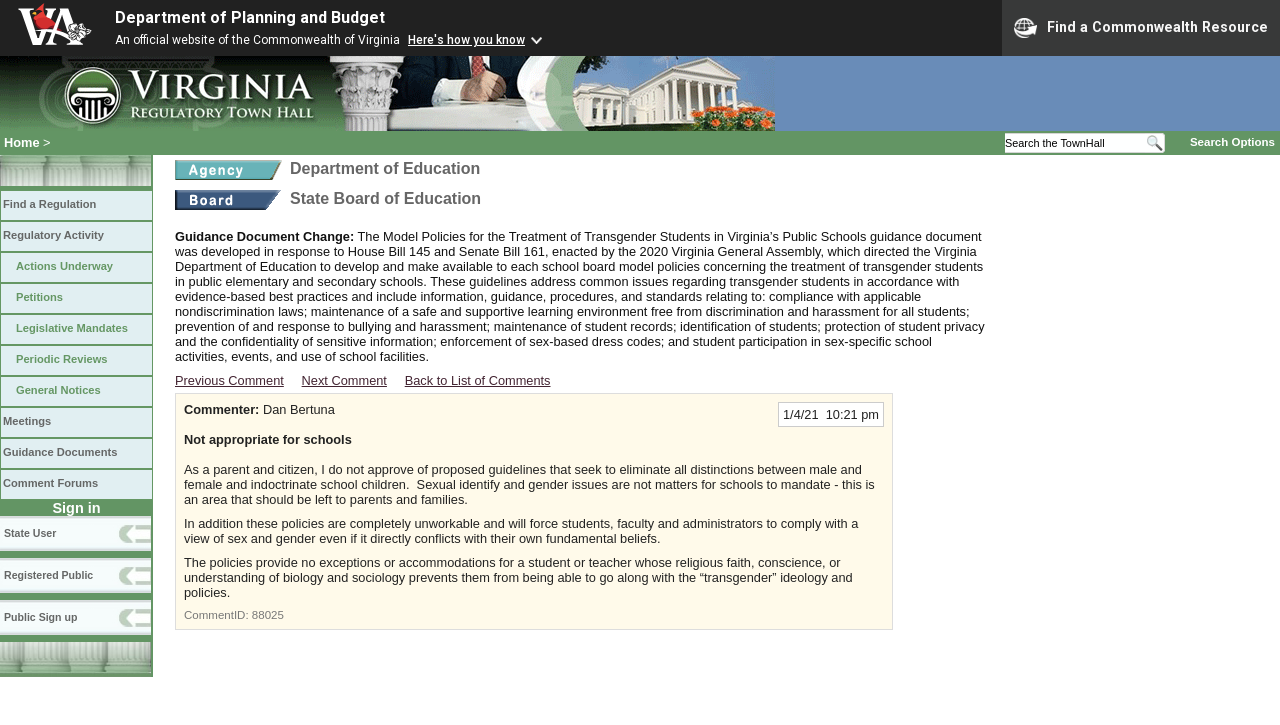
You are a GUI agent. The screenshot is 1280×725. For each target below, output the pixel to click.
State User (30, 533)
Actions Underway (64, 266)
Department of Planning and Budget (250, 17)
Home (22, 142)
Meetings (27, 421)
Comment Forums (50, 483)
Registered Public (48, 575)
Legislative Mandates (72, 328)
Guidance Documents (60, 452)
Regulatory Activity (53, 235)
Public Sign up (40, 617)
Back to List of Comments (478, 380)
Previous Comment (229, 380)
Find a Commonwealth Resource (1141, 28)
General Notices (58, 390)
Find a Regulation (49, 204)
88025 (268, 615)
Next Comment (344, 380)
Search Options (1232, 142)
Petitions (39, 297)
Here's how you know (466, 40)
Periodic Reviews (62, 359)
